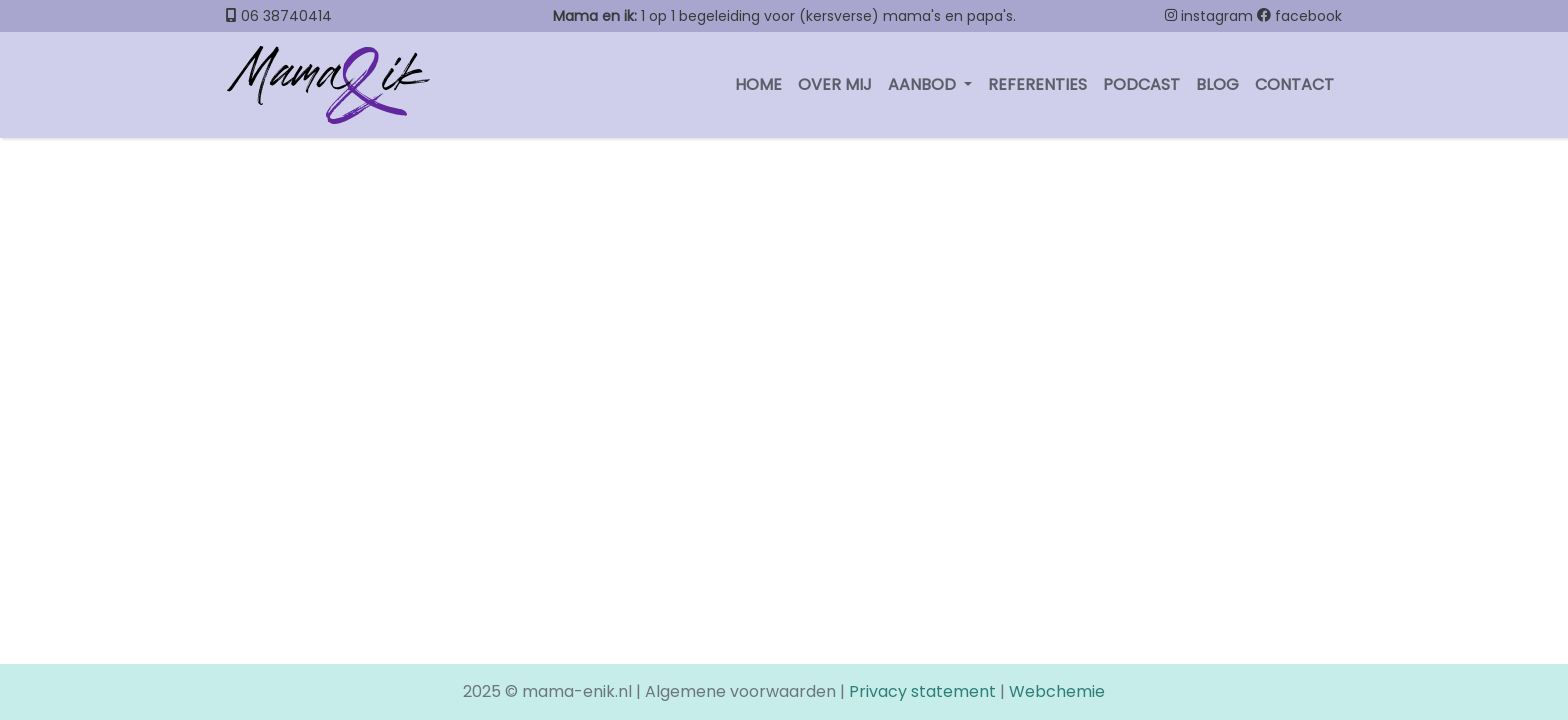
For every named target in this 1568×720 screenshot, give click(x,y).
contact (1294, 84)
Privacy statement (922, 691)
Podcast (1141, 84)
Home (758, 84)
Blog (1217, 84)
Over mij (835, 84)
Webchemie (1057, 691)
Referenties (1037, 84)
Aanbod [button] (924, 84)
